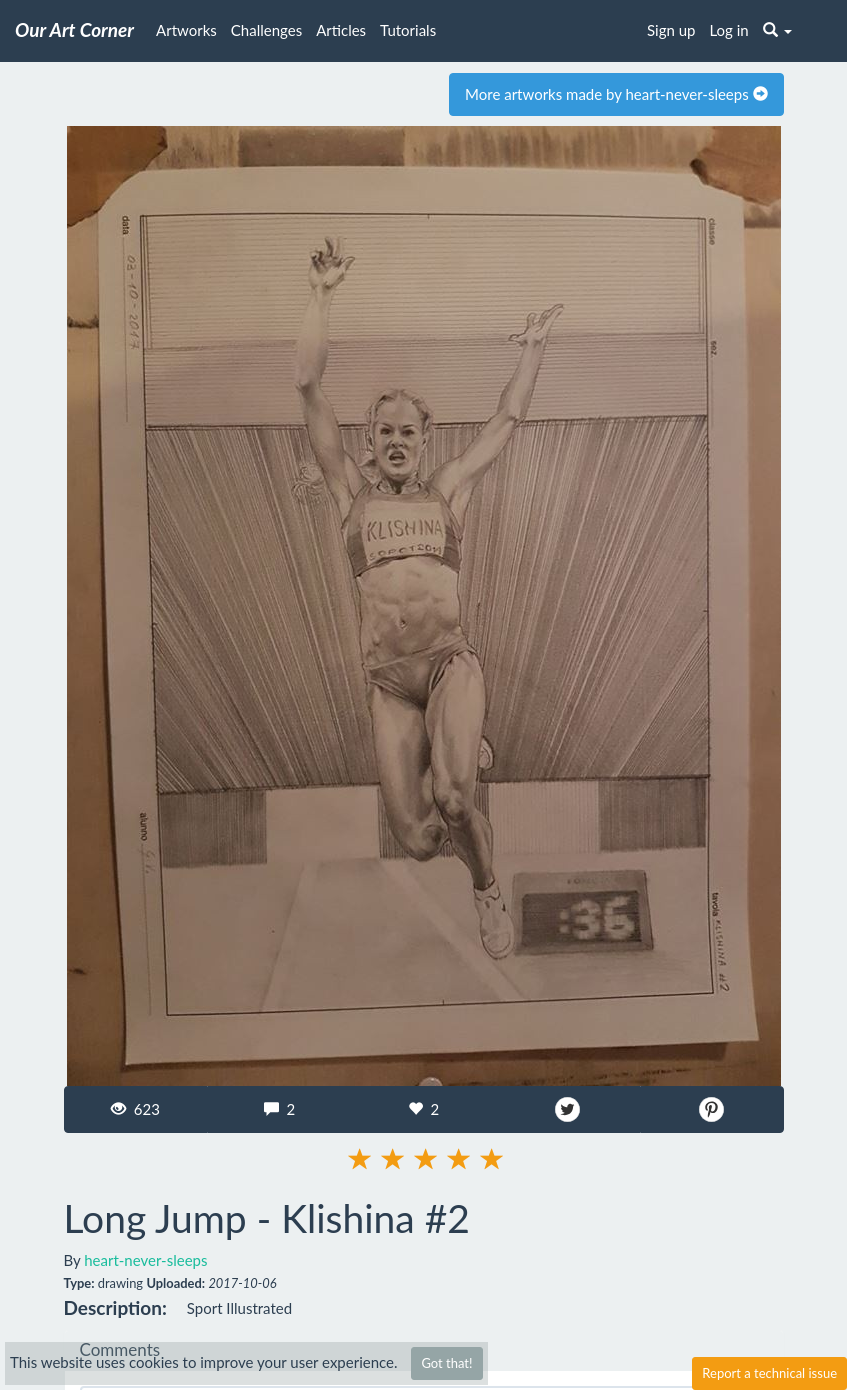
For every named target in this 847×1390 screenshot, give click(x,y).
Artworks (186, 30)
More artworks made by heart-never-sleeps (616, 94)
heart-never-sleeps (145, 1260)
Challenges (266, 30)
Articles (341, 30)
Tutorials (408, 30)
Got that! (446, 1363)
